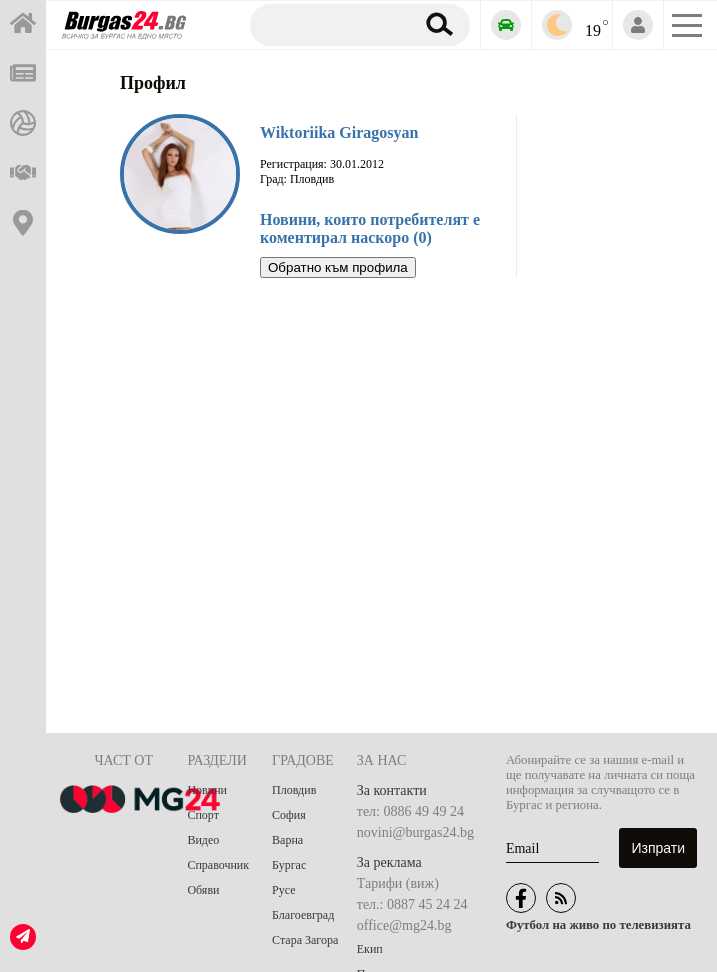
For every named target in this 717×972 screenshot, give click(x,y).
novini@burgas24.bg (415, 832)
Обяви (203, 890)
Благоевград (303, 915)
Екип (370, 949)
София (289, 815)
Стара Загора (305, 940)
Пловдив (294, 790)
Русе (283, 890)
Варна (287, 840)
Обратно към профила (338, 267)
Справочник (218, 865)
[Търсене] (328, 24)
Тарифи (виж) (398, 883)
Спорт (203, 815)
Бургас (289, 865)
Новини (207, 790)
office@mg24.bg (404, 925)
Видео (203, 840)
